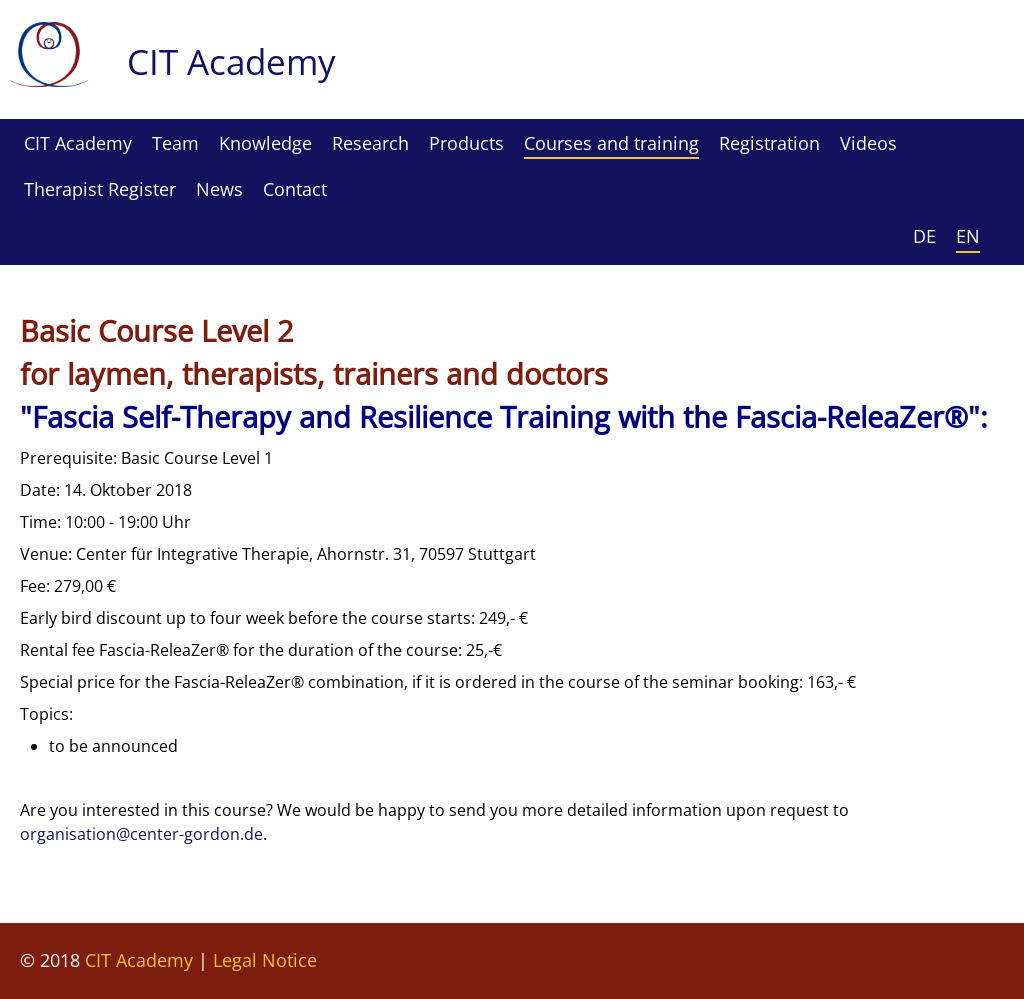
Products (466, 143)
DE (924, 236)
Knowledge (265, 143)
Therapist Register (100, 189)
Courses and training (611, 143)
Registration (769, 143)
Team (175, 143)
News (219, 189)
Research (370, 143)
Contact (295, 189)
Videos (868, 143)
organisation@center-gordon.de (141, 834)
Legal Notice (265, 960)
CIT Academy (78, 143)
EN (968, 236)
